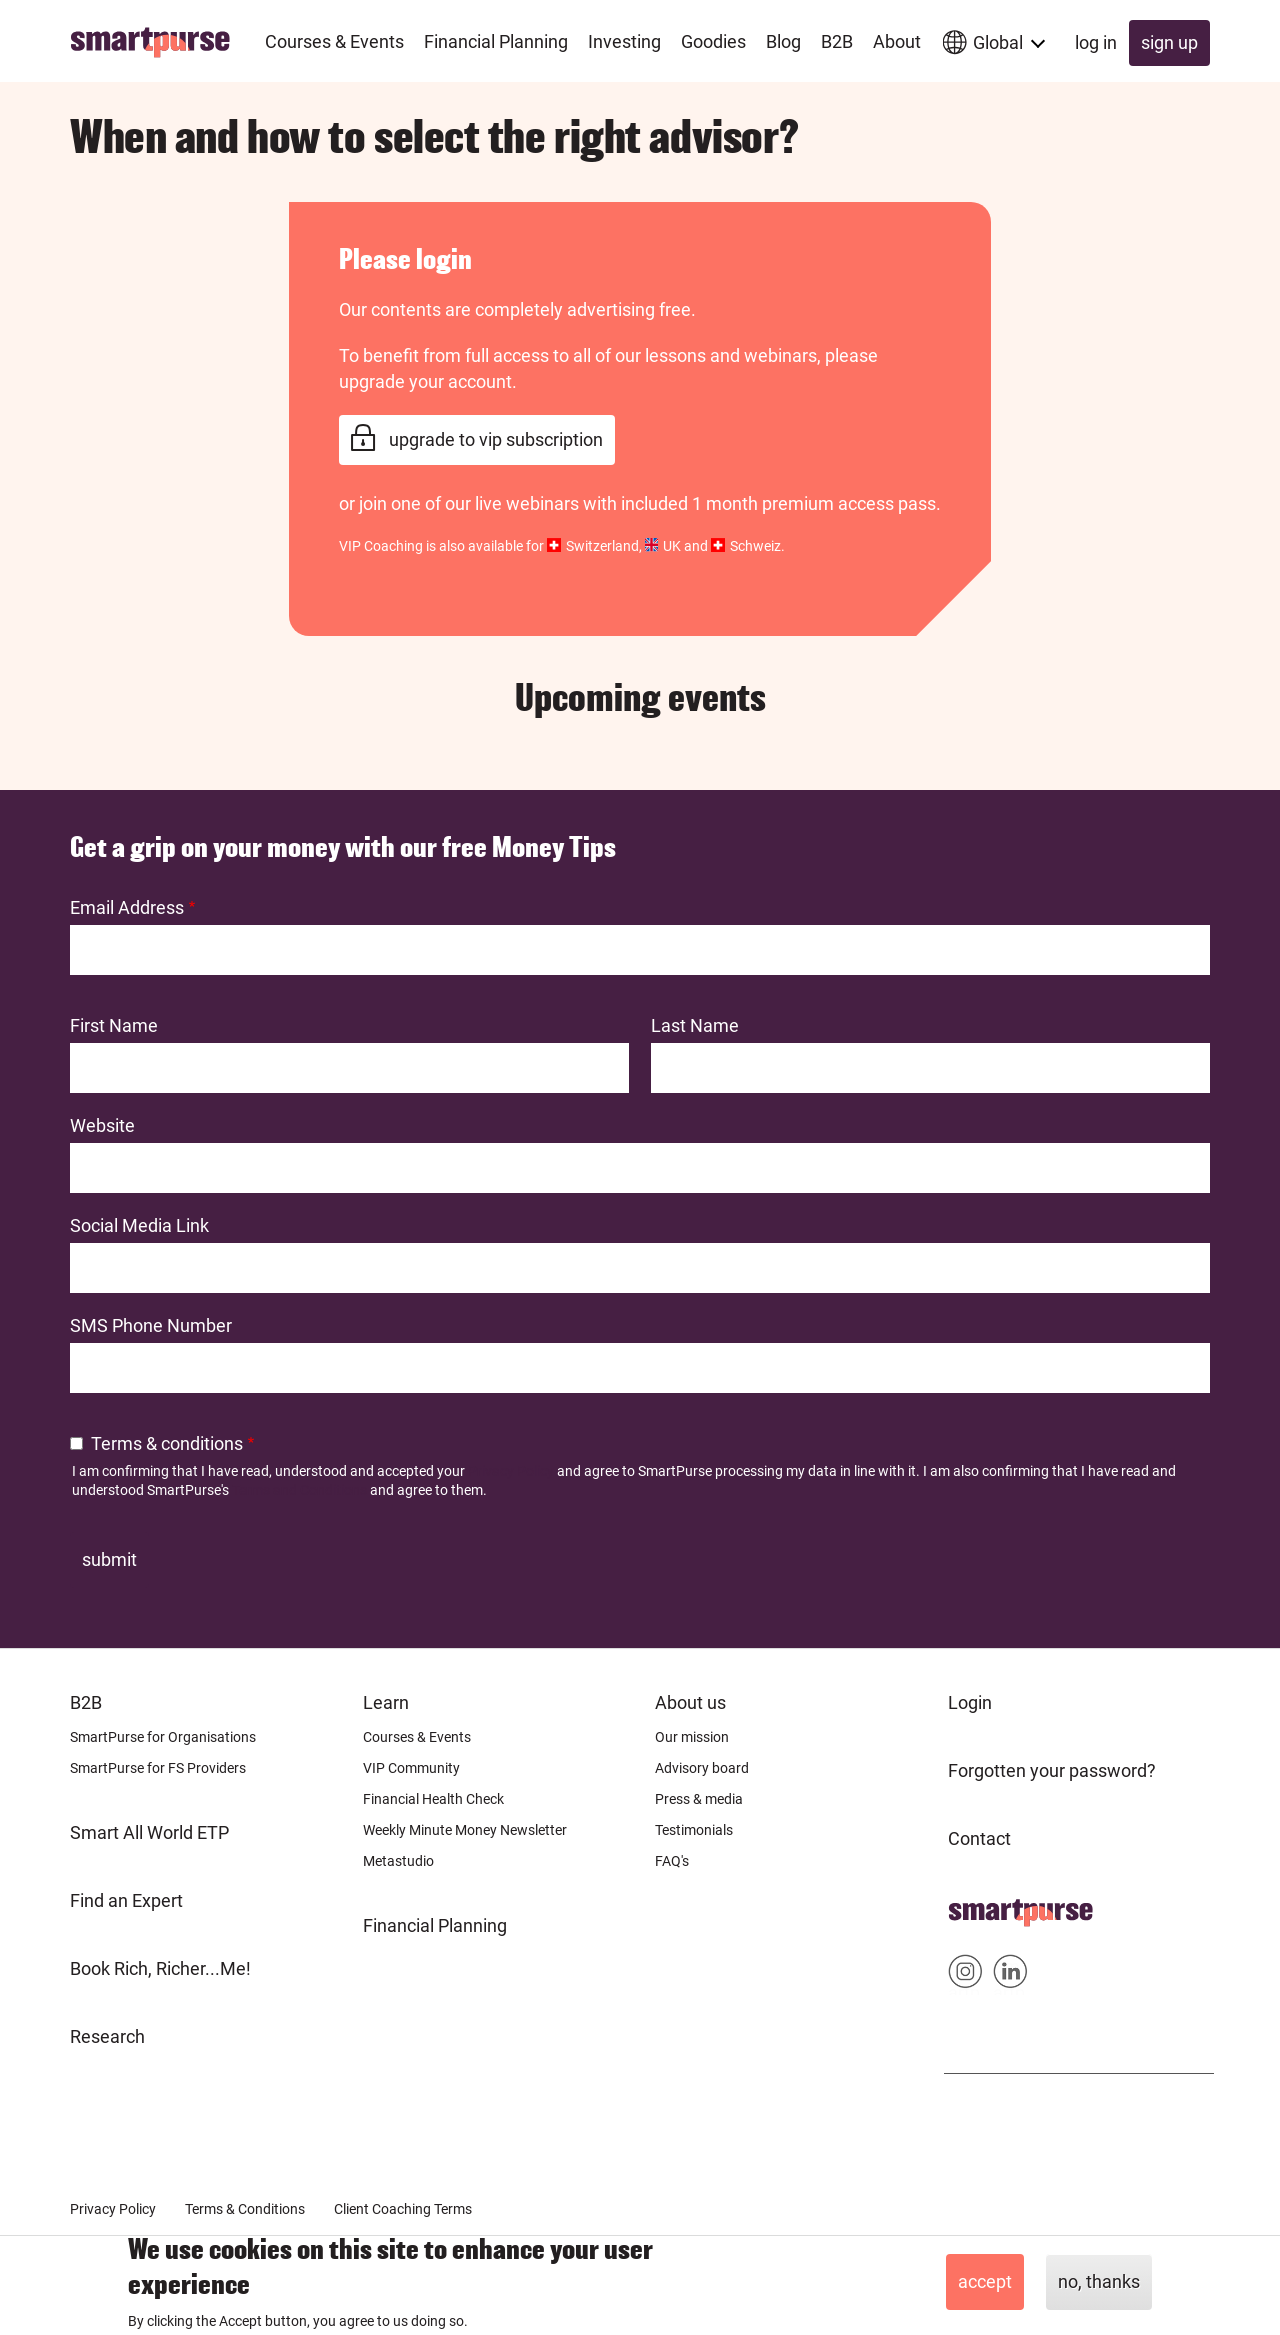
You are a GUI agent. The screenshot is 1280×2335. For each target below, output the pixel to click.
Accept (985, 2281)
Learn (386, 1702)
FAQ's (672, 1861)
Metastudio (398, 1861)
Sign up (1169, 42)
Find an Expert (126, 1900)
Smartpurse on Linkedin (1010, 1975)
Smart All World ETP (149, 1832)
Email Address (127, 907)
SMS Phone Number (151, 1325)
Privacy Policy (511, 1471)
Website (102, 1125)
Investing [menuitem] (624, 41)
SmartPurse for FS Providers (158, 1768)
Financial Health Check (433, 1799)
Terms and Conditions (299, 1490)
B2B (86, 1702)
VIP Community (411, 1768)
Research (107, 2036)
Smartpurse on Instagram (965, 1975)
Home (972, 1906)
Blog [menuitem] (783, 41)
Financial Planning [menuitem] (496, 41)
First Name (114, 1025)
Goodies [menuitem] (713, 41)
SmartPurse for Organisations (163, 1737)
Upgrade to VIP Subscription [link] (496, 439)
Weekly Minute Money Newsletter (465, 1830)
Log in (1096, 42)
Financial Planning (435, 1925)
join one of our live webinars (469, 503)
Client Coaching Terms (403, 2209)
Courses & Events (417, 1737)
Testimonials (694, 1830)
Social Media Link (139, 1225)
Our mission (692, 1737)
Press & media (699, 1799)
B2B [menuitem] (837, 41)
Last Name (695, 1025)
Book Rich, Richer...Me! (160, 1968)
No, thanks (1099, 2281)
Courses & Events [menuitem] (334, 41)
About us (690, 1702)
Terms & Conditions (245, 2209)
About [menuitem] (897, 41)
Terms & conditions (167, 1443)
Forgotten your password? (1052, 1770)
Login (970, 1702)
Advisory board (702, 1768)
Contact (979, 1838)
